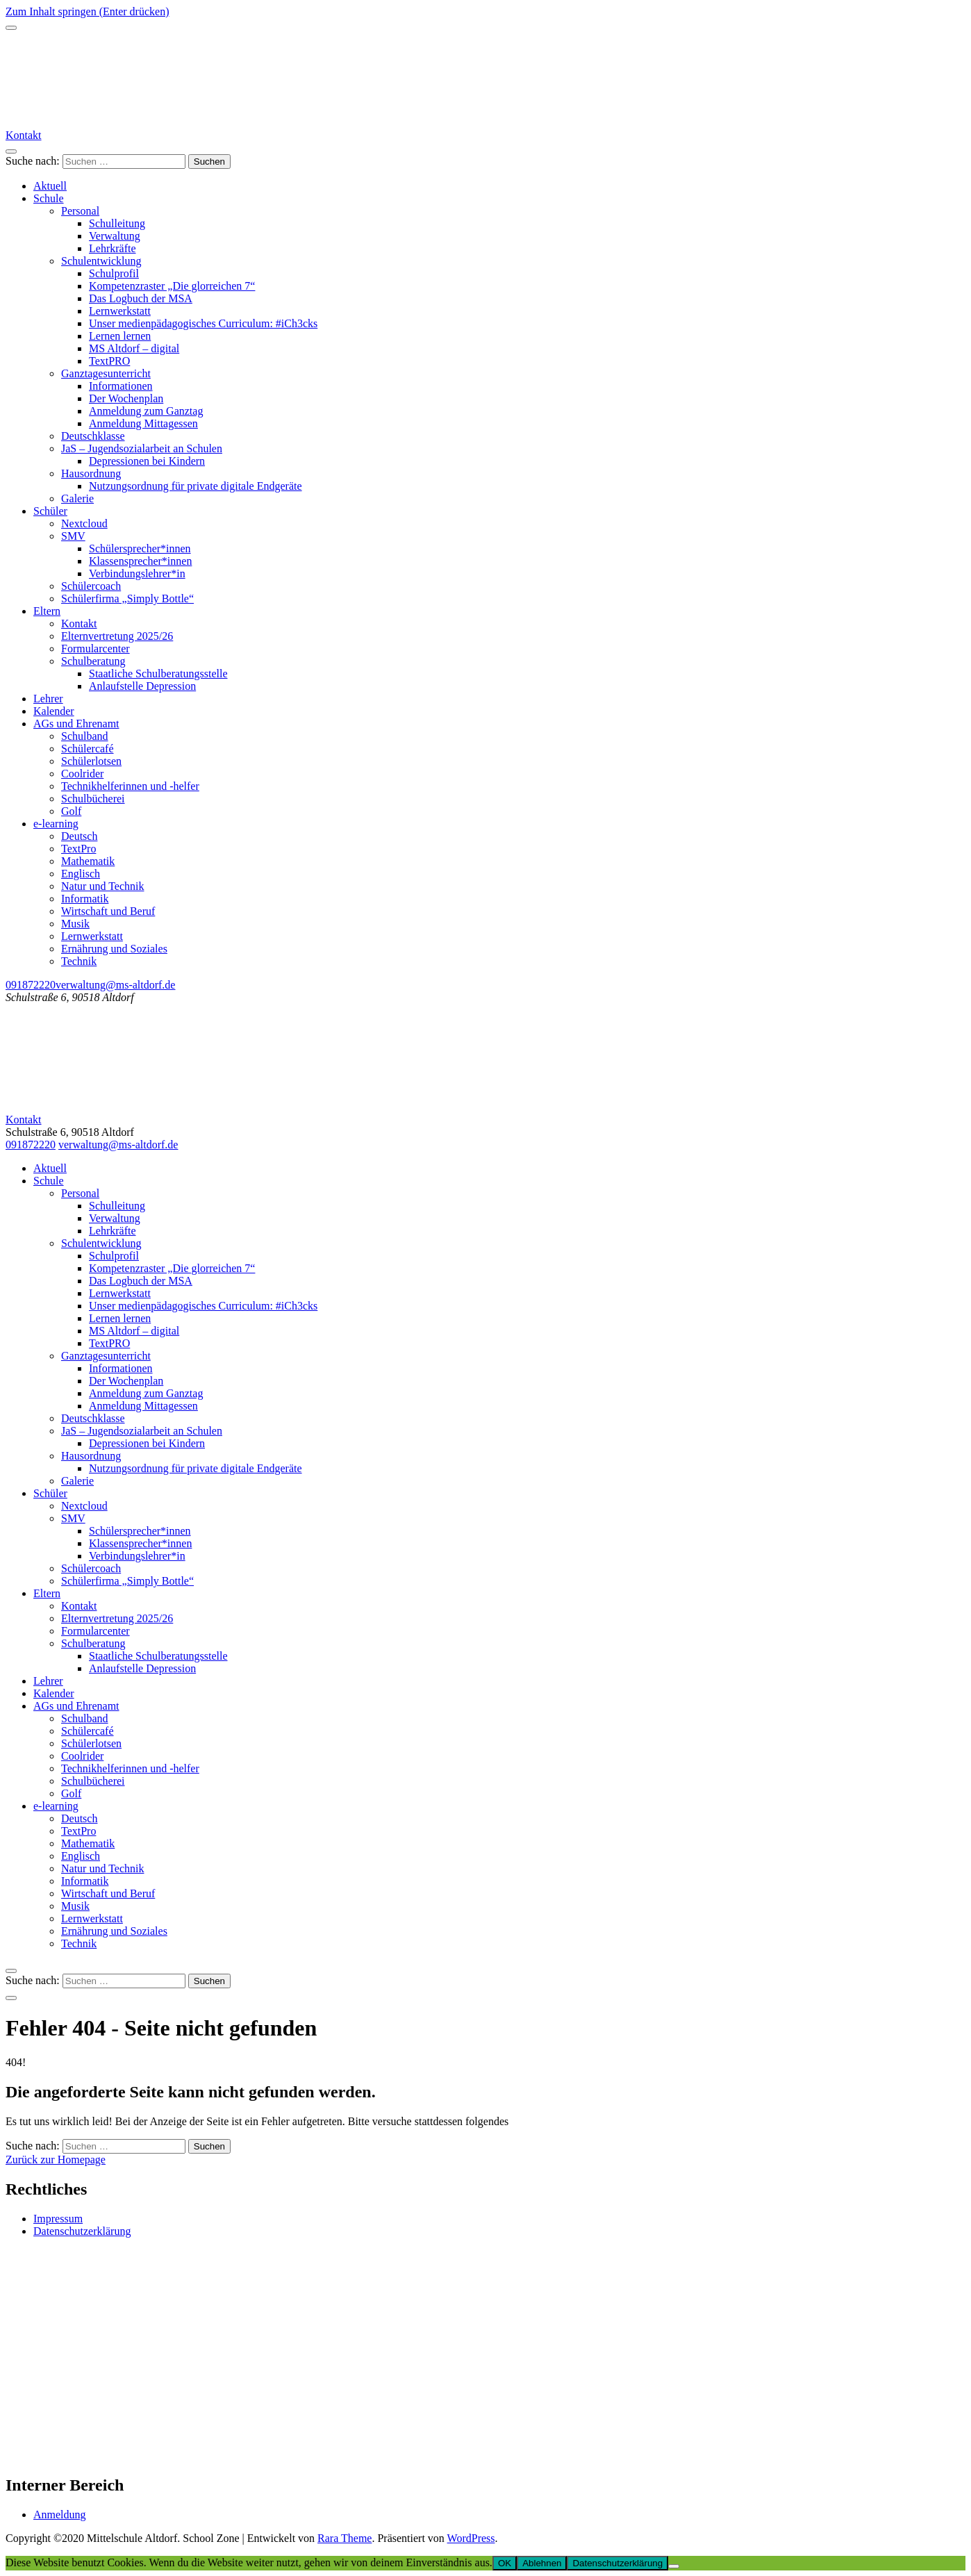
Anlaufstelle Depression (142, 686)
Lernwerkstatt (120, 311)
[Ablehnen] (673, 2566)
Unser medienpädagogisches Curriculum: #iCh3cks (203, 323)
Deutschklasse (93, 436)
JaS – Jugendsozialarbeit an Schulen (141, 448)
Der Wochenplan (126, 398)
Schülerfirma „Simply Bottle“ (127, 598)
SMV (73, 536)
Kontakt (24, 135)
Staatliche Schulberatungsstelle (158, 673)
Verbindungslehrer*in (137, 573)
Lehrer (48, 698)
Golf (71, 811)
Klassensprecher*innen (140, 561)
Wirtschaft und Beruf (108, 911)
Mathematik (88, 861)
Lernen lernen (120, 336)
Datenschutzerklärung (82, 2231)
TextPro (78, 848)
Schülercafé (87, 748)
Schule (48, 198)
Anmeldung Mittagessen (143, 423)
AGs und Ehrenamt (76, 723)
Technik (79, 961)
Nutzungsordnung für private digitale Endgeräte (195, 486)
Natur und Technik (102, 886)
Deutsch (79, 836)
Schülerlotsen (91, 761)
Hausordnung (91, 473)
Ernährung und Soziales (114, 949)
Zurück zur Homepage (56, 2159)
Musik (75, 924)
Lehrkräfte (112, 248)
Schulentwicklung (101, 261)
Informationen (121, 386)
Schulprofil (114, 273)
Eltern (46, 611)
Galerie (77, 498)
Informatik (84, 899)
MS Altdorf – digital (134, 348)
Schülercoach (91, 586)
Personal (80, 211)
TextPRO (109, 361)
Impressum (58, 2218)
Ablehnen (541, 2563)
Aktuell (50, 186)
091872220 (31, 985)
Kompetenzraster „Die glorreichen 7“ (172, 286)
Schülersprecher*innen (140, 548)
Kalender (53, 711)
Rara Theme (344, 2538)
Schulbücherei (93, 798)
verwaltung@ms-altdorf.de (115, 985)
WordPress (471, 2538)
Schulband (84, 736)
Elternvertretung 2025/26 (117, 636)
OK (504, 2563)
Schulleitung (117, 223)
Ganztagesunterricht (106, 373)
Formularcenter (95, 648)
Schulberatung (93, 661)
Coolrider (82, 773)
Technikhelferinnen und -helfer (130, 786)
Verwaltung (114, 236)
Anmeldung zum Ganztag (146, 411)
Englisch (80, 874)
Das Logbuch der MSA (140, 298)
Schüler (50, 511)
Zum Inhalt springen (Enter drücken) (87, 11)
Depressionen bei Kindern (147, 461)
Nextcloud (84, 523)
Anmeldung (59, 2514)
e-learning (55, 823)
